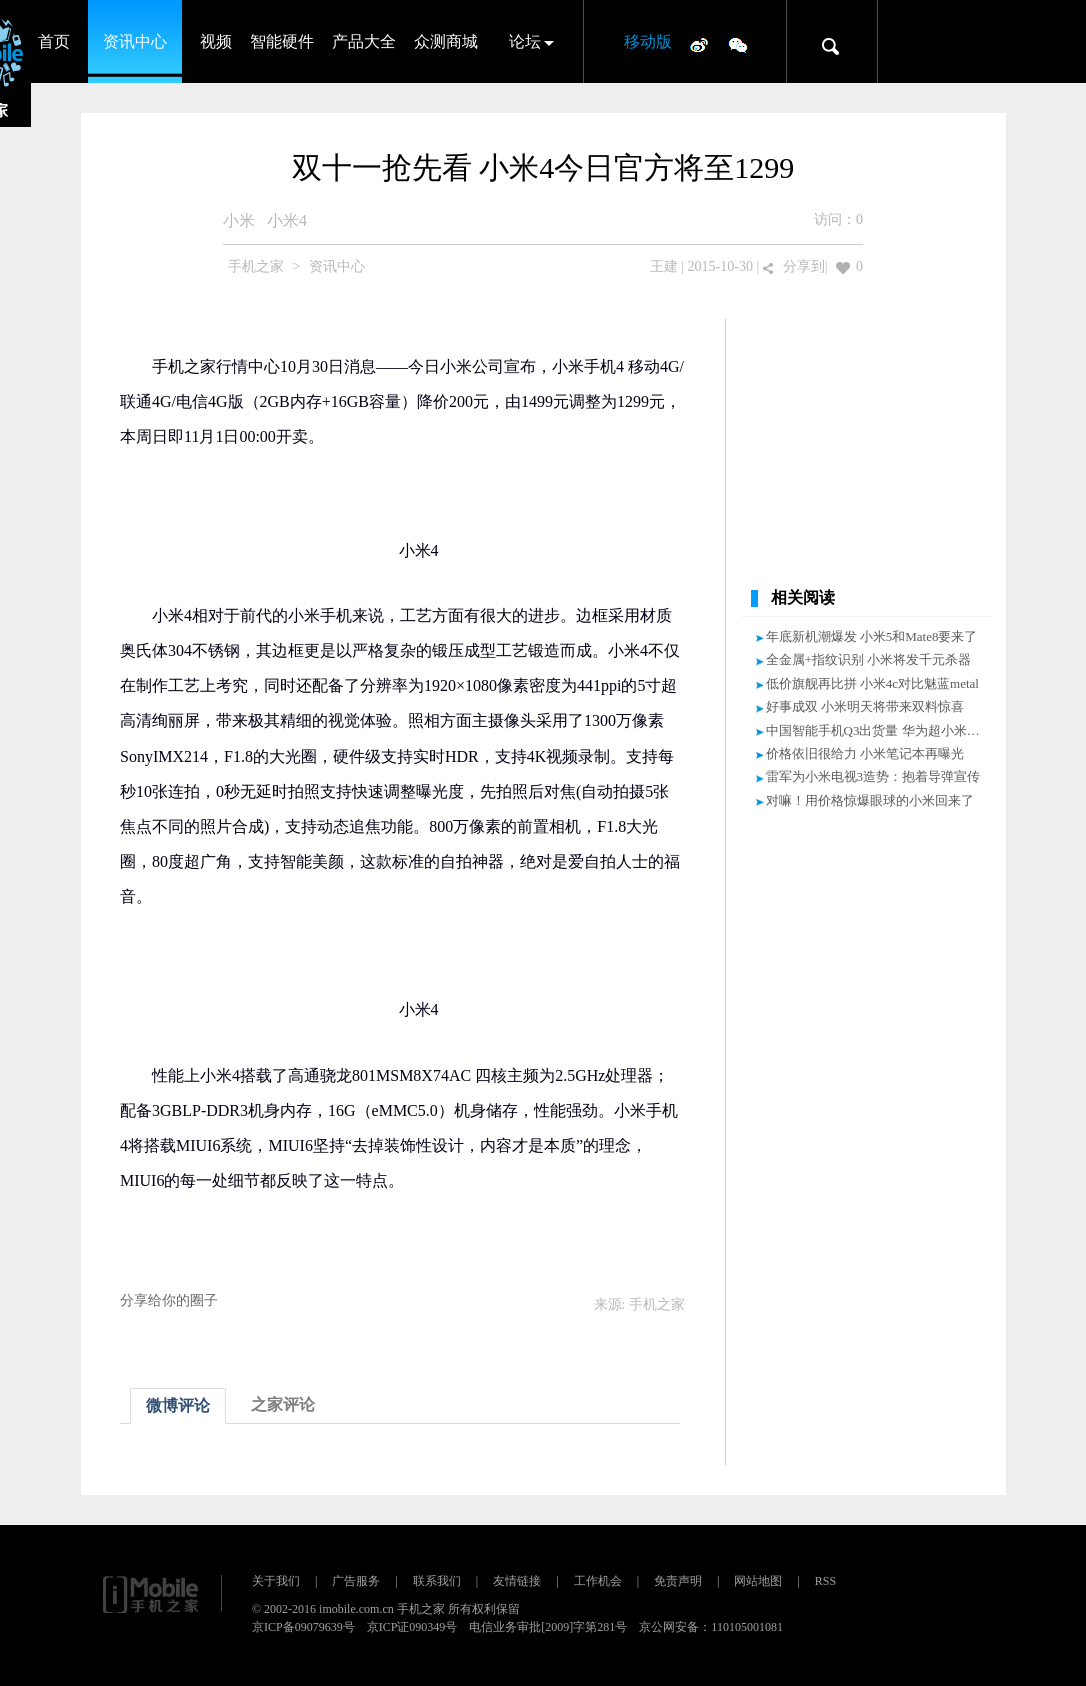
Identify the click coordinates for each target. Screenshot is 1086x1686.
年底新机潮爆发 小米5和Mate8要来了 (872, 636)
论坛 (525, 41)
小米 (239, 220)
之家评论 (283, 1404)
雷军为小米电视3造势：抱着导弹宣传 (873, 776)
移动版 (648, 41)
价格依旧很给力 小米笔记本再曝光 (865, 753)
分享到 (804, 266)
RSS (825, 1581)
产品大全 (364, 41)
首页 (54, 41)
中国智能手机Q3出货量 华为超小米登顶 (879, 730)
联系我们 (437, 1581)
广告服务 (356, 1581)
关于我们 (276, 1581)
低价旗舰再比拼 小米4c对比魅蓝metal (872, 683)
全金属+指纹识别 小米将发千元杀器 (869, 659)
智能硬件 (282, 41)
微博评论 (178, 1405)
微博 (699, 44)
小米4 (287, 220)
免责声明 (678, 1581)
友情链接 (517, 1581)
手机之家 (256, 266)
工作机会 (598, 1581)
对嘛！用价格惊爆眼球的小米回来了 (870, 800)
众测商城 (446, 41)
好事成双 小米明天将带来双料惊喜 (865, 706)
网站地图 (758, 1581)
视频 (216, 41)
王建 (664, 266)
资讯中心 (135, 41)
